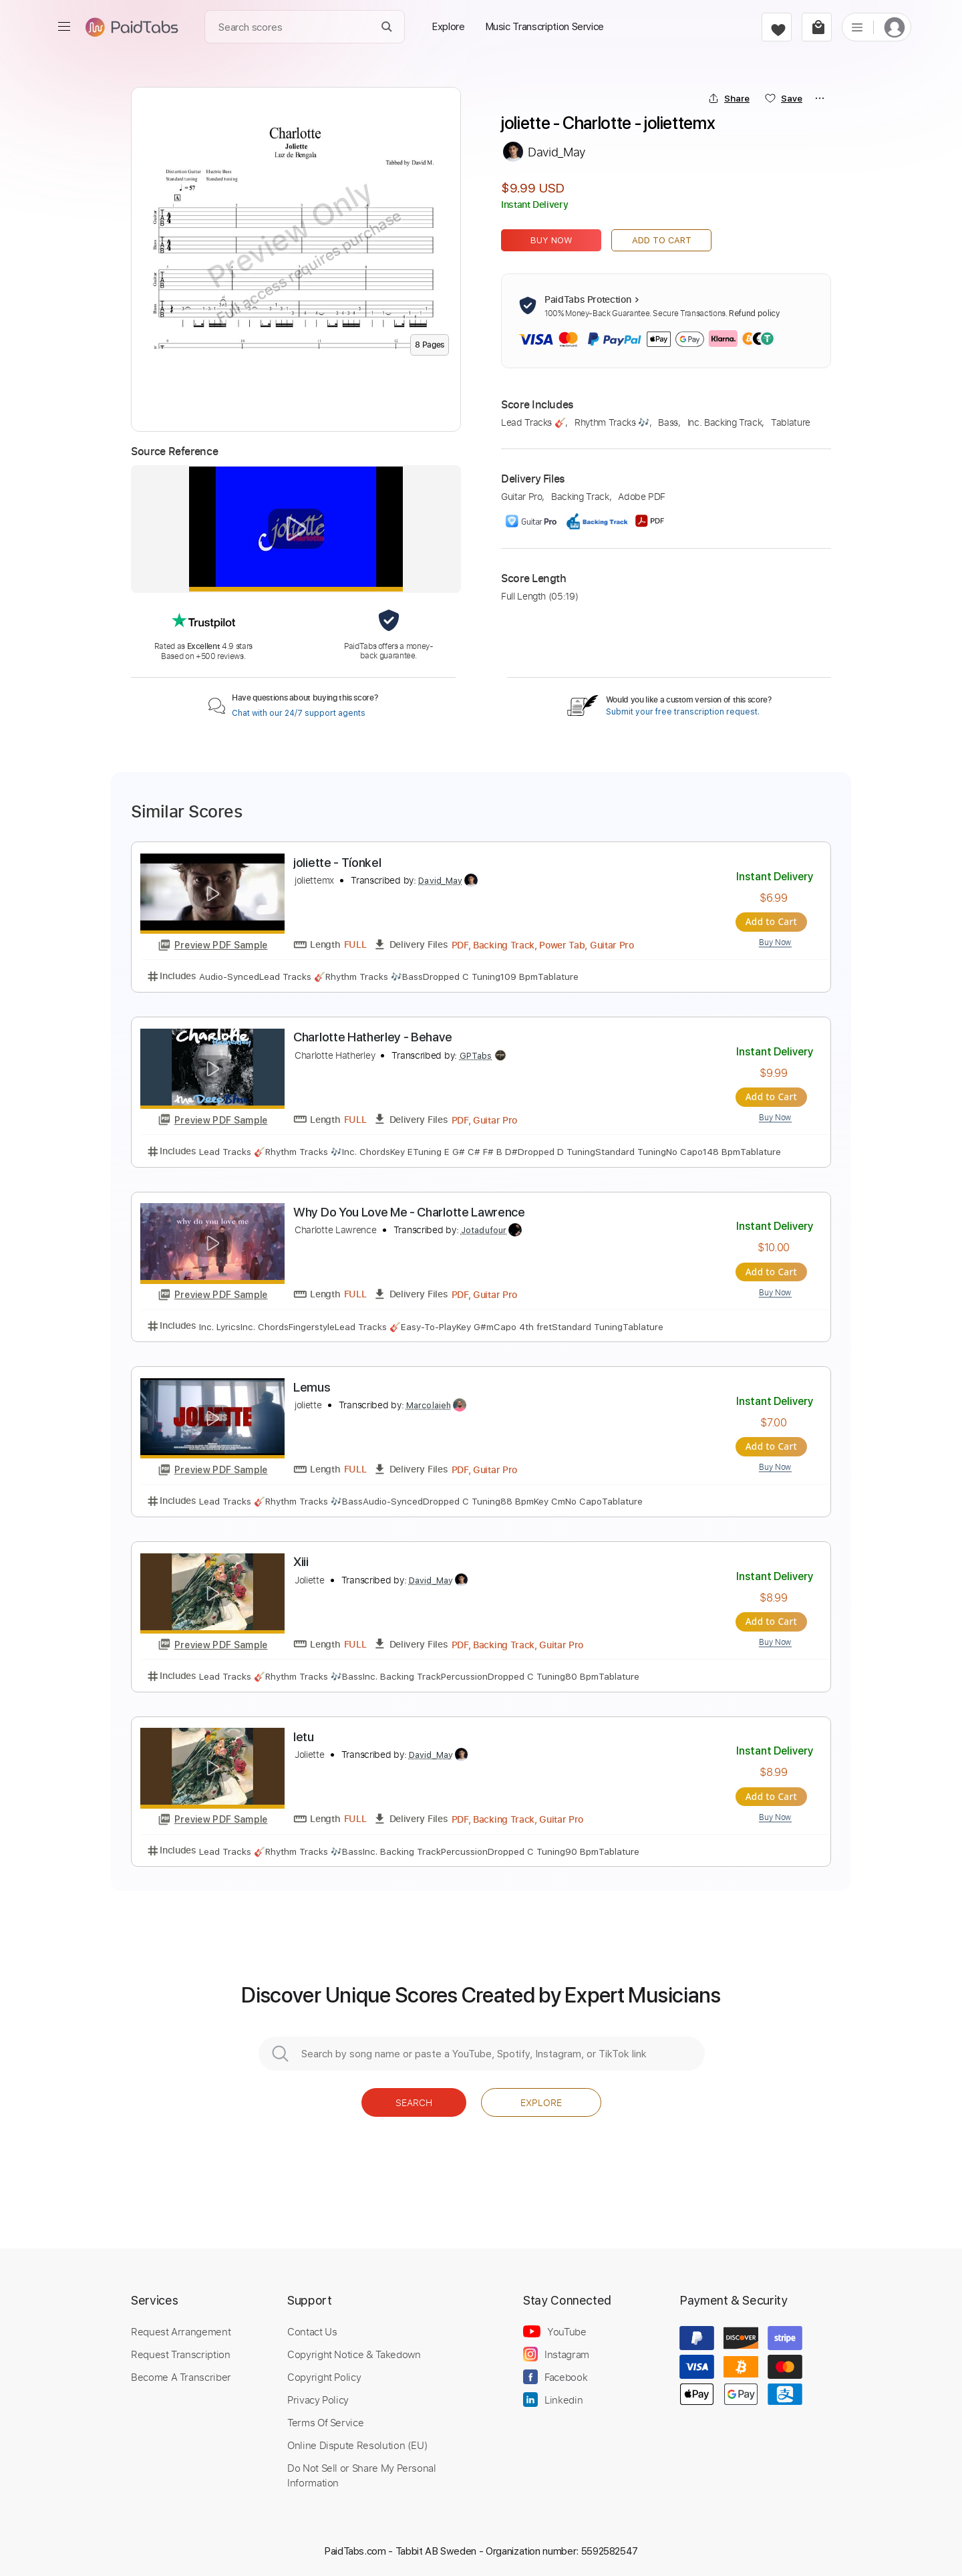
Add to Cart (661, 240)
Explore (541, 2099)
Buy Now (551, 240)
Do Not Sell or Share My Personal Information (361, 2472)
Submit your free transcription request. (683, 712)
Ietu (303, 1735)
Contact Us (312, 2328)
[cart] (817, 27)
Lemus (311, 1386)
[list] (857, 26)
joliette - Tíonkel (337, 862)
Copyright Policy (324, 2374)
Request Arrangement (180, 2328)
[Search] (387, 27)
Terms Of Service (325, 2419)
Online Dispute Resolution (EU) (357, 2442)
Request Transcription (180, 2351)
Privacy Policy (318, 2397)
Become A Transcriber (181, 2374)
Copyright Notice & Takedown (354, 2351)
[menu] (64, 26)
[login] (894, 27)
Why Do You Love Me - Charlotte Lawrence (409, 1211)
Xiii (301, 1560)
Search (413, 2099)
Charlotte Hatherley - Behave (372, 1037)
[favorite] (777, 27)
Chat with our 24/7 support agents (298, 713)
